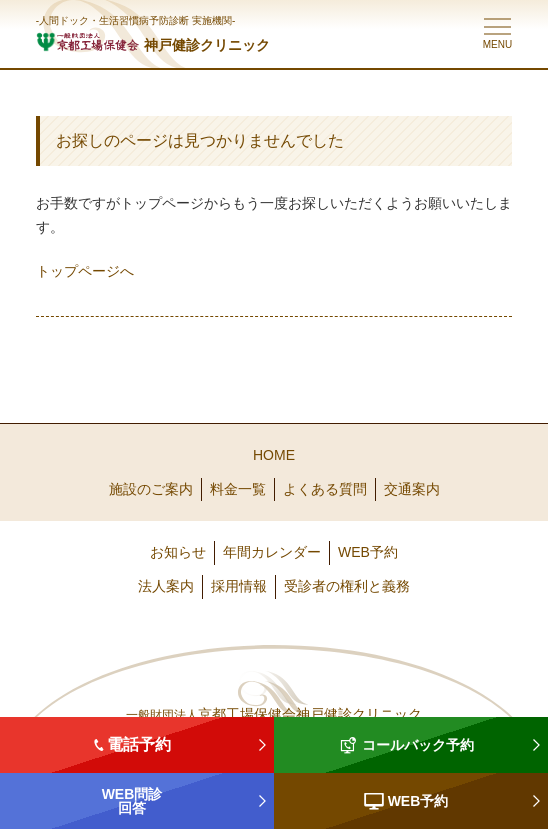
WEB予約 (368, 552)
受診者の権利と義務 (347, 586)
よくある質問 (325, 489)
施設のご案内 (151, 489)
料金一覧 (238, 489)
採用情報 (239, 586)
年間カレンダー (272, 552)
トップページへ (85, 271)
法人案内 (166, 586)
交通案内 (412, 489)
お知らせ (178, 552)
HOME (274, 455)
